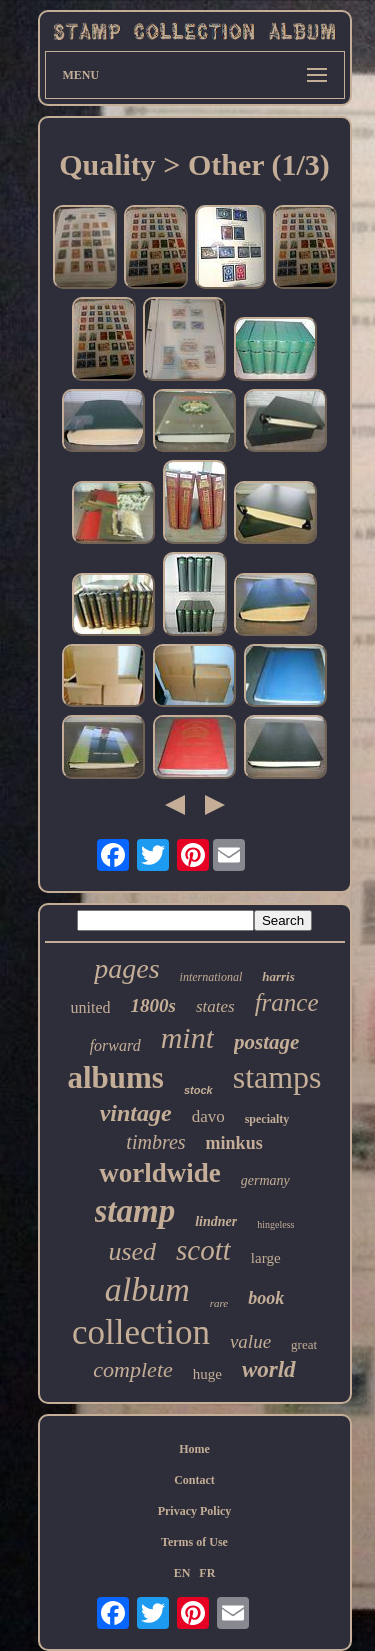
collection (141, 1332)
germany (265, 1180)
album (147, 1289)
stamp (135, 1211)
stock (198, 1090)
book (266, 1298)
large (266, 1258)
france (287, 1002)
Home (194, 1449)
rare (219, 1303)
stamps (277, 1077)
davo (208, 1116)
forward (115, 1045)
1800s (152, 1005)
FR (207, 1573)
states (215, 1006)
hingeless (275, 1224)
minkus (234, 1143)
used (132, 1251)
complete (132, 1369)
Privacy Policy (195, 1511)
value (250, 1341)
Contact (194, 1480)
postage (266, 1042)
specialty (267, 1119)
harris (278, 976)
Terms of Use (194, 1542)
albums (115, 1077)
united (90, 1007)
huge (207, 1374)
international (211, 977)
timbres (155, 1142)
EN (182, 1573)
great (304, 1344)
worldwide (160, 1173)
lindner (216, 1221)
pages (126, 968)
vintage (136, 1113)
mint (187, 1037)
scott (203, 1250)
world (269, 1369)
